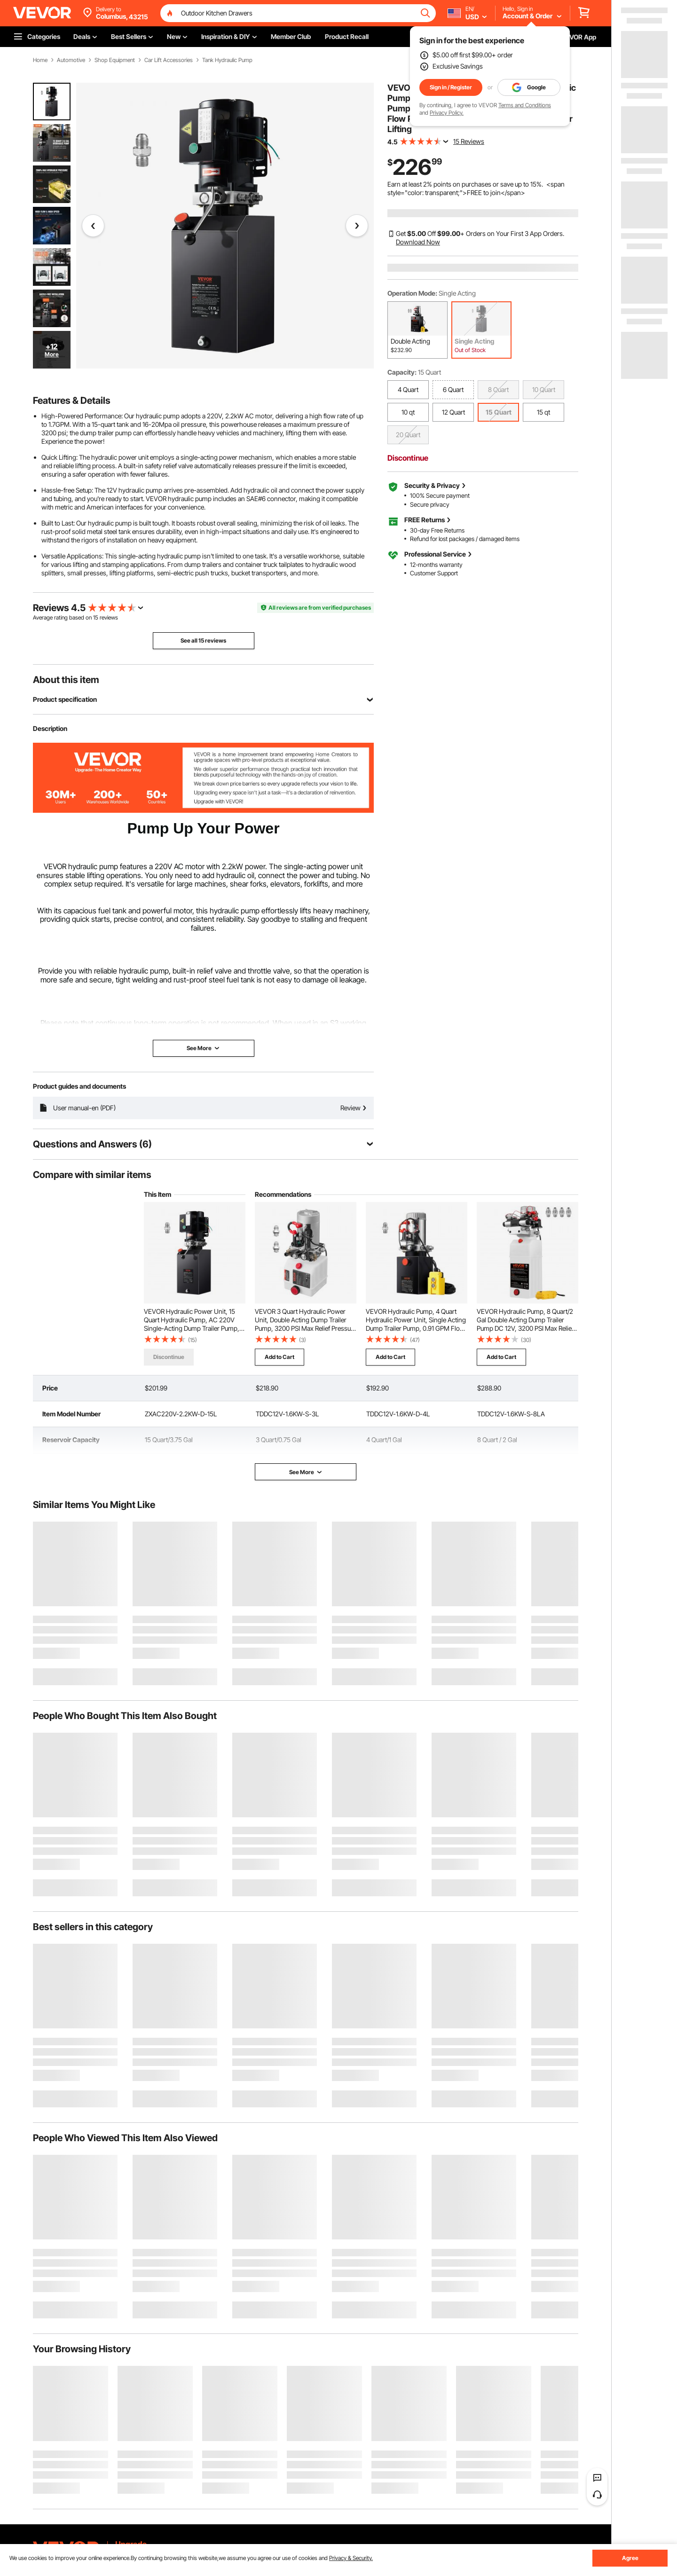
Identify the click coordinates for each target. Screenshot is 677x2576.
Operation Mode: (412, 293)
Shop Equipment (114, 60)
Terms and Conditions (524, 105)
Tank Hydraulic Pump (227, 60)
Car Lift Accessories (168, 60)
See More (306, 1472)
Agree (630, 2557)
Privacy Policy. (447, 112)
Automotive (71, 60)
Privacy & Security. (351, 2557)
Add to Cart (279, 1356)
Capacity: (402, 372)
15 (95, 617)
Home (40, 60)
